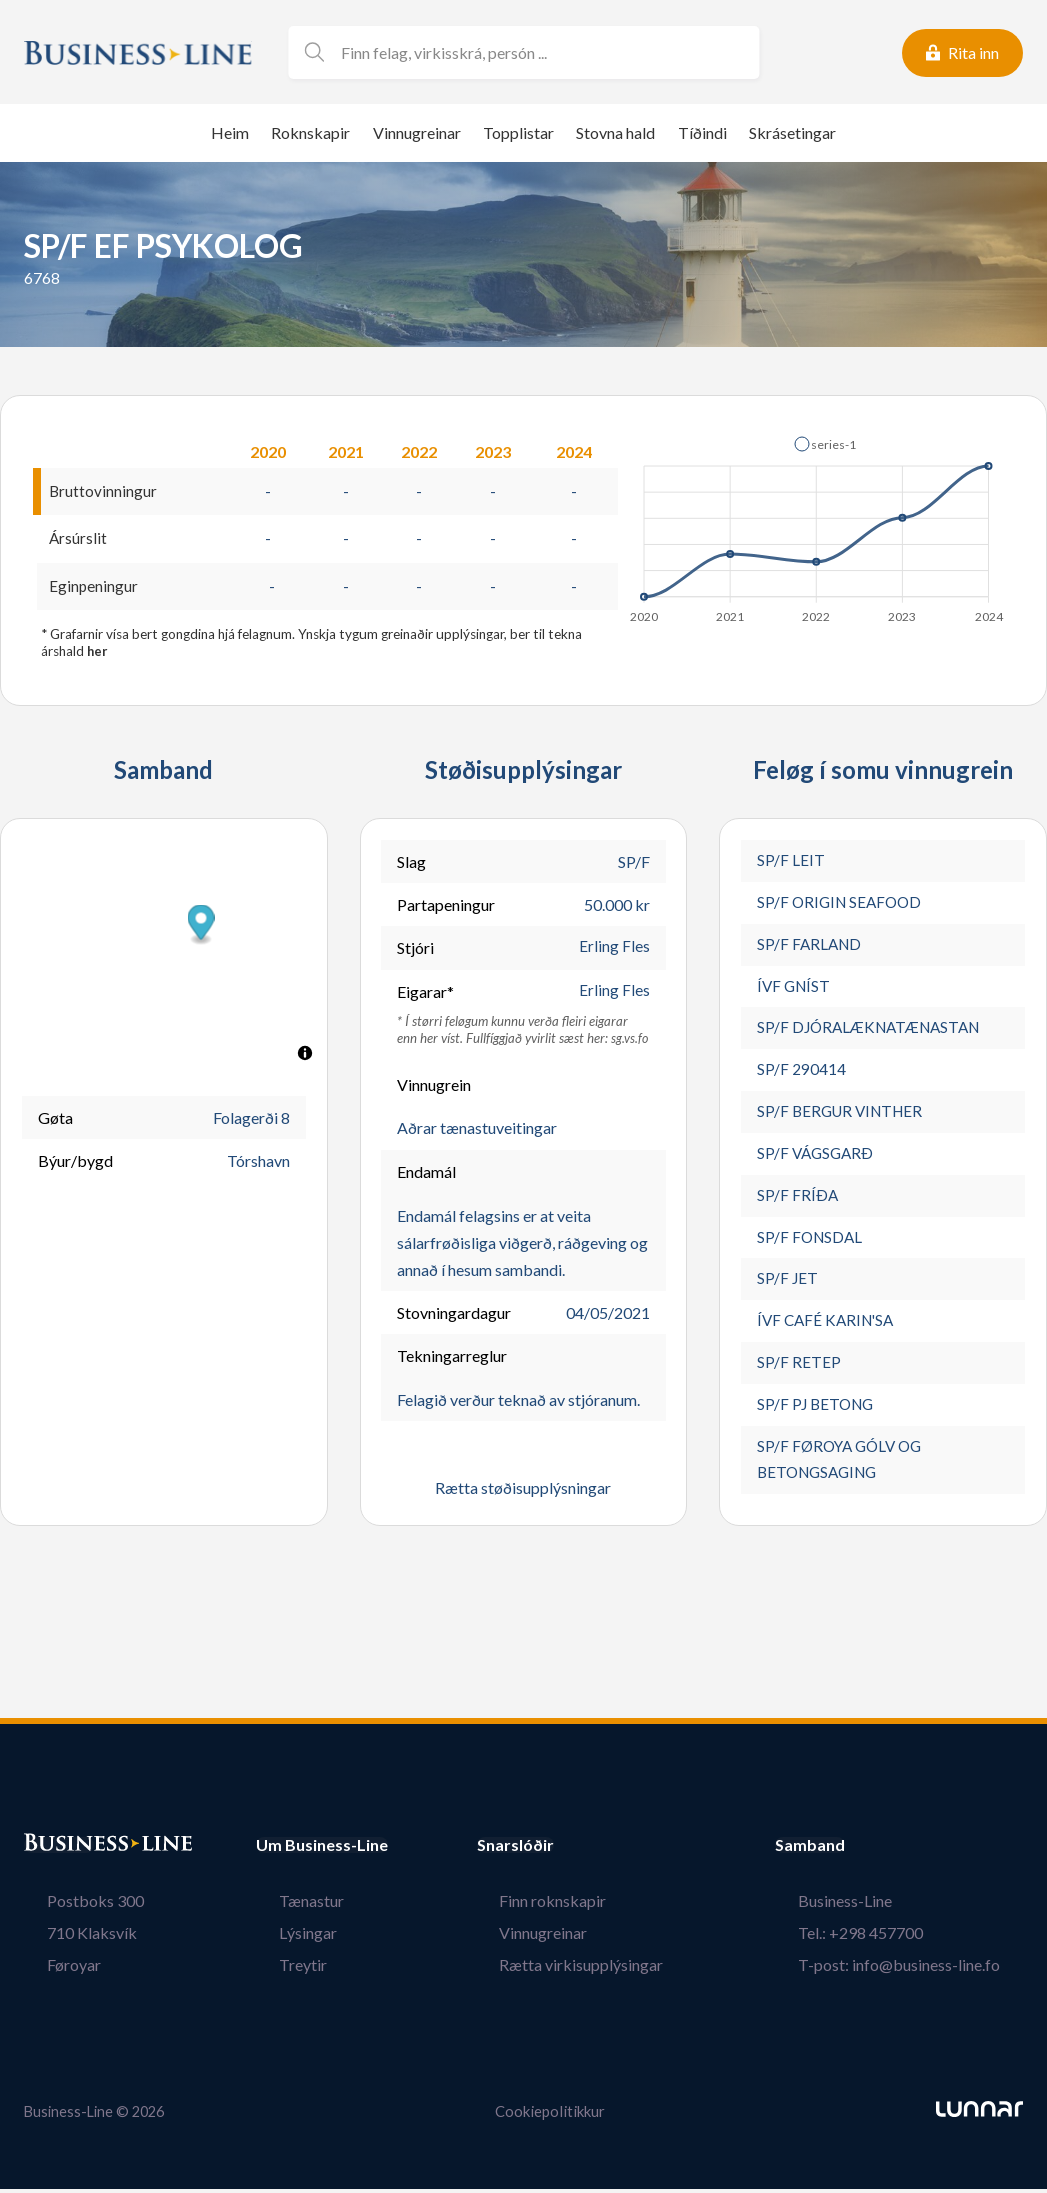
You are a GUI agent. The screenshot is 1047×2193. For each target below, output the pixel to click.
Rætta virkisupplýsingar (604, 1969)
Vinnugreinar (417, 132)
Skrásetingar (792, 132)
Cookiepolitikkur (550, 2116)
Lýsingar (285, 1937)
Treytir (280, 1969)
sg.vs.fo (630, 1040)
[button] (825, 444)
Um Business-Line (322, 1850)
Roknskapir (310, 132)
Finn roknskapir (575, 1905)
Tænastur (288, 1905)
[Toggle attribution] (305, 1056)
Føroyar (51, 1969)
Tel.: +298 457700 (883, 1937)
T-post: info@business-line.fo (922, 1969)
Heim (230, 132)
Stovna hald (615, 132)
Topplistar (518, 132)
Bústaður (59, 1850)
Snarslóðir (560, 1850)
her (98, 654)
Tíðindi (702, 132)
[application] (818, 524)
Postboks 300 (72, 1905)
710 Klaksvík (69, 1937)
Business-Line (868, 1905)
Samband (856, 1850)
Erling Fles (614, 950)
